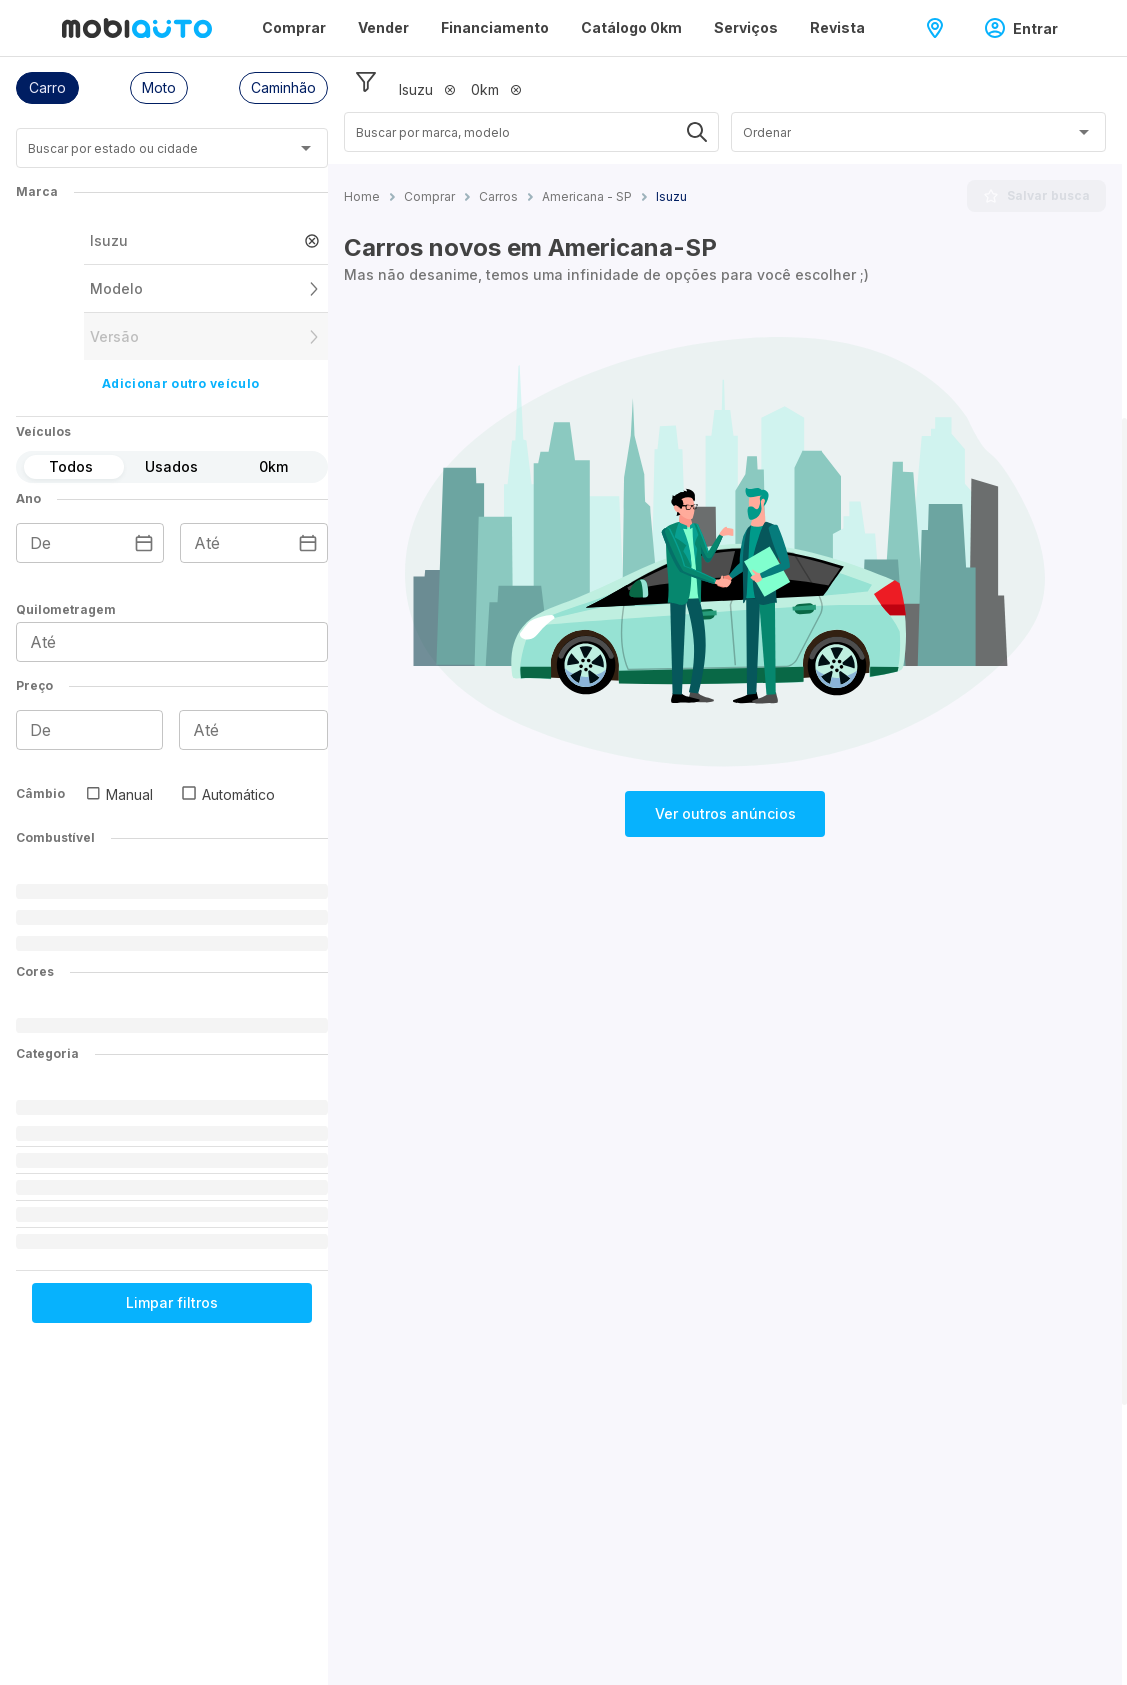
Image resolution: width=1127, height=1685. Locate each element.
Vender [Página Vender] (383, 27)
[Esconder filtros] (366, 82)
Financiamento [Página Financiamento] (495, 27)
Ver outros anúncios (725, 813)
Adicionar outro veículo (180, 383)
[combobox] (147, 155)
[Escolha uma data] (144, 543)
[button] (47, 88)
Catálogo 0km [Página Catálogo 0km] (631, 27)
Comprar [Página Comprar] (294, 27)
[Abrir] (306, 148)
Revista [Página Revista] (837, 27)
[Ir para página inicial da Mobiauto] (137, 28)
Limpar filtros (172, 1302)
